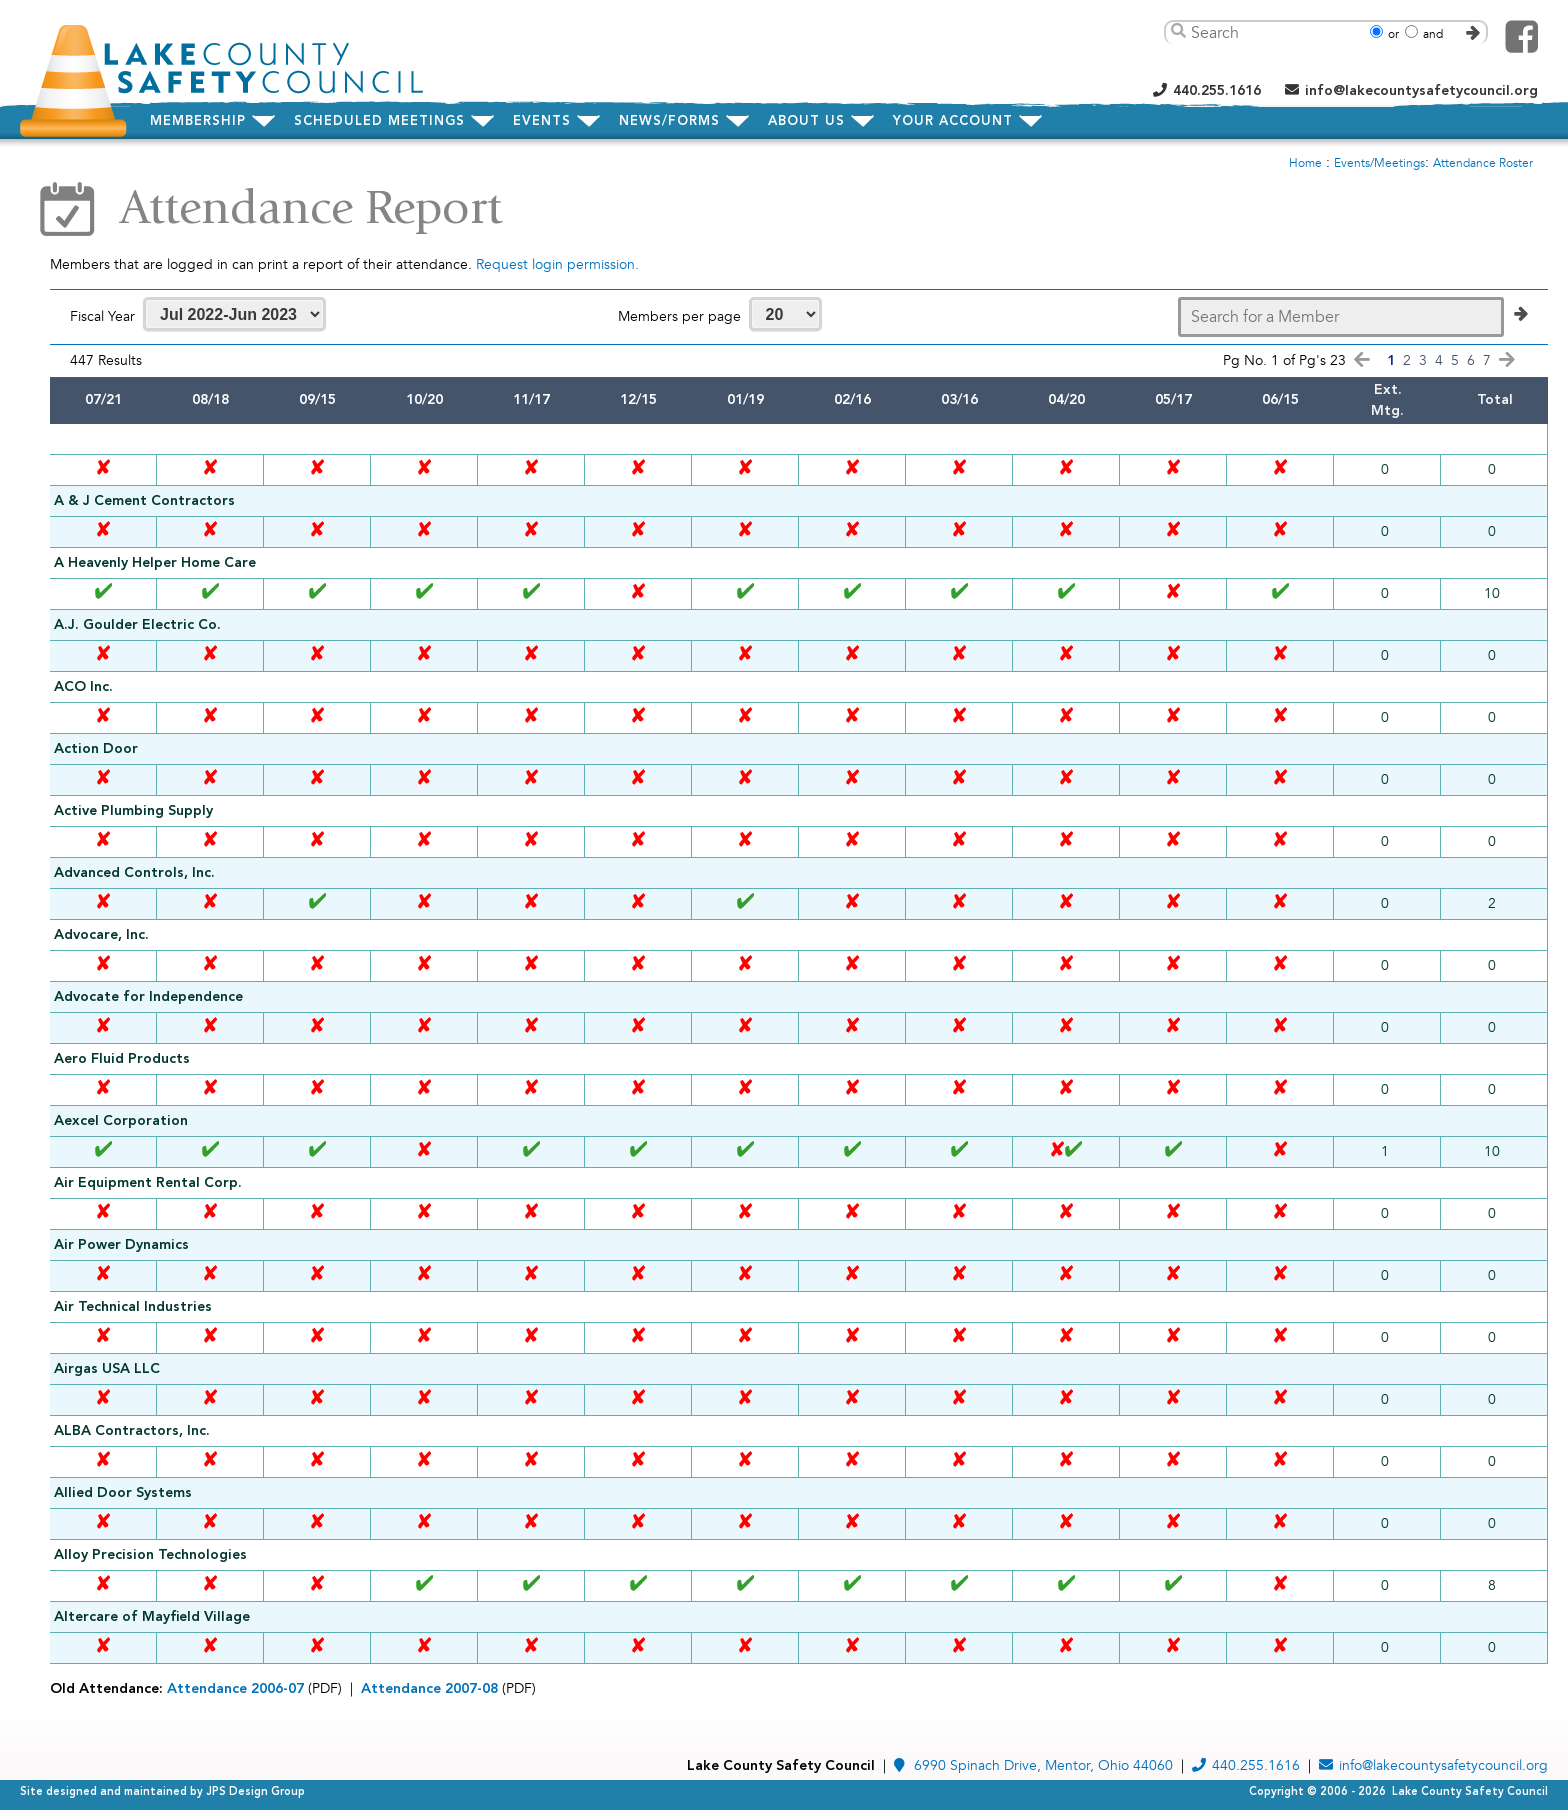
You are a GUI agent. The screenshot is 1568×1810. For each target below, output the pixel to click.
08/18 (210, 400)
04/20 (1066, 400)
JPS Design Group (255, 1792)
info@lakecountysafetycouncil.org (1411, 91)
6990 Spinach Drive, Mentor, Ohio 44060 (1033, 1765)
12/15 (638, 400)
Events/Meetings (1379, 163)
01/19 (745, 400)
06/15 (1280, 400)
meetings (379, 121)
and (1433, 34)
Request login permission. (557, 264)
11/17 (531, 400)
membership (198, 121)
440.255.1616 (1207, 91)
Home (1305, 163)
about (806, 121)
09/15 (317, 400)
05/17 (1173, 400)
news (669, 121)
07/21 (103, 400)
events (542, 121)
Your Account (953, 121)
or (1393, 34)
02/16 (852, 400)
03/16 (959, 400)
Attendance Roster (1483, 163)
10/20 (424, 400)
